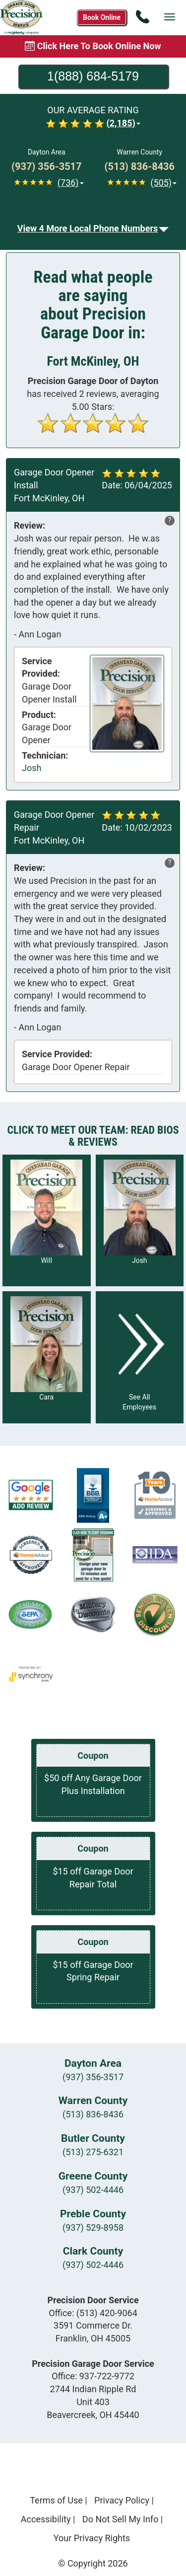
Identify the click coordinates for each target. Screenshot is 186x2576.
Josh (31, 768)
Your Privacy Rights (92, 2538)
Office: (93, 2313)
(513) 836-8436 (93, 2114)
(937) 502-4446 (93, 2190)
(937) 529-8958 (93, 2227)
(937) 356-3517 (93, 2077)
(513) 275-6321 (93, 2152)
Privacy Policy (121, 2500)
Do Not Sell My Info (120, 2519)
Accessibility (46, 2519)
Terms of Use (56, 2500)
